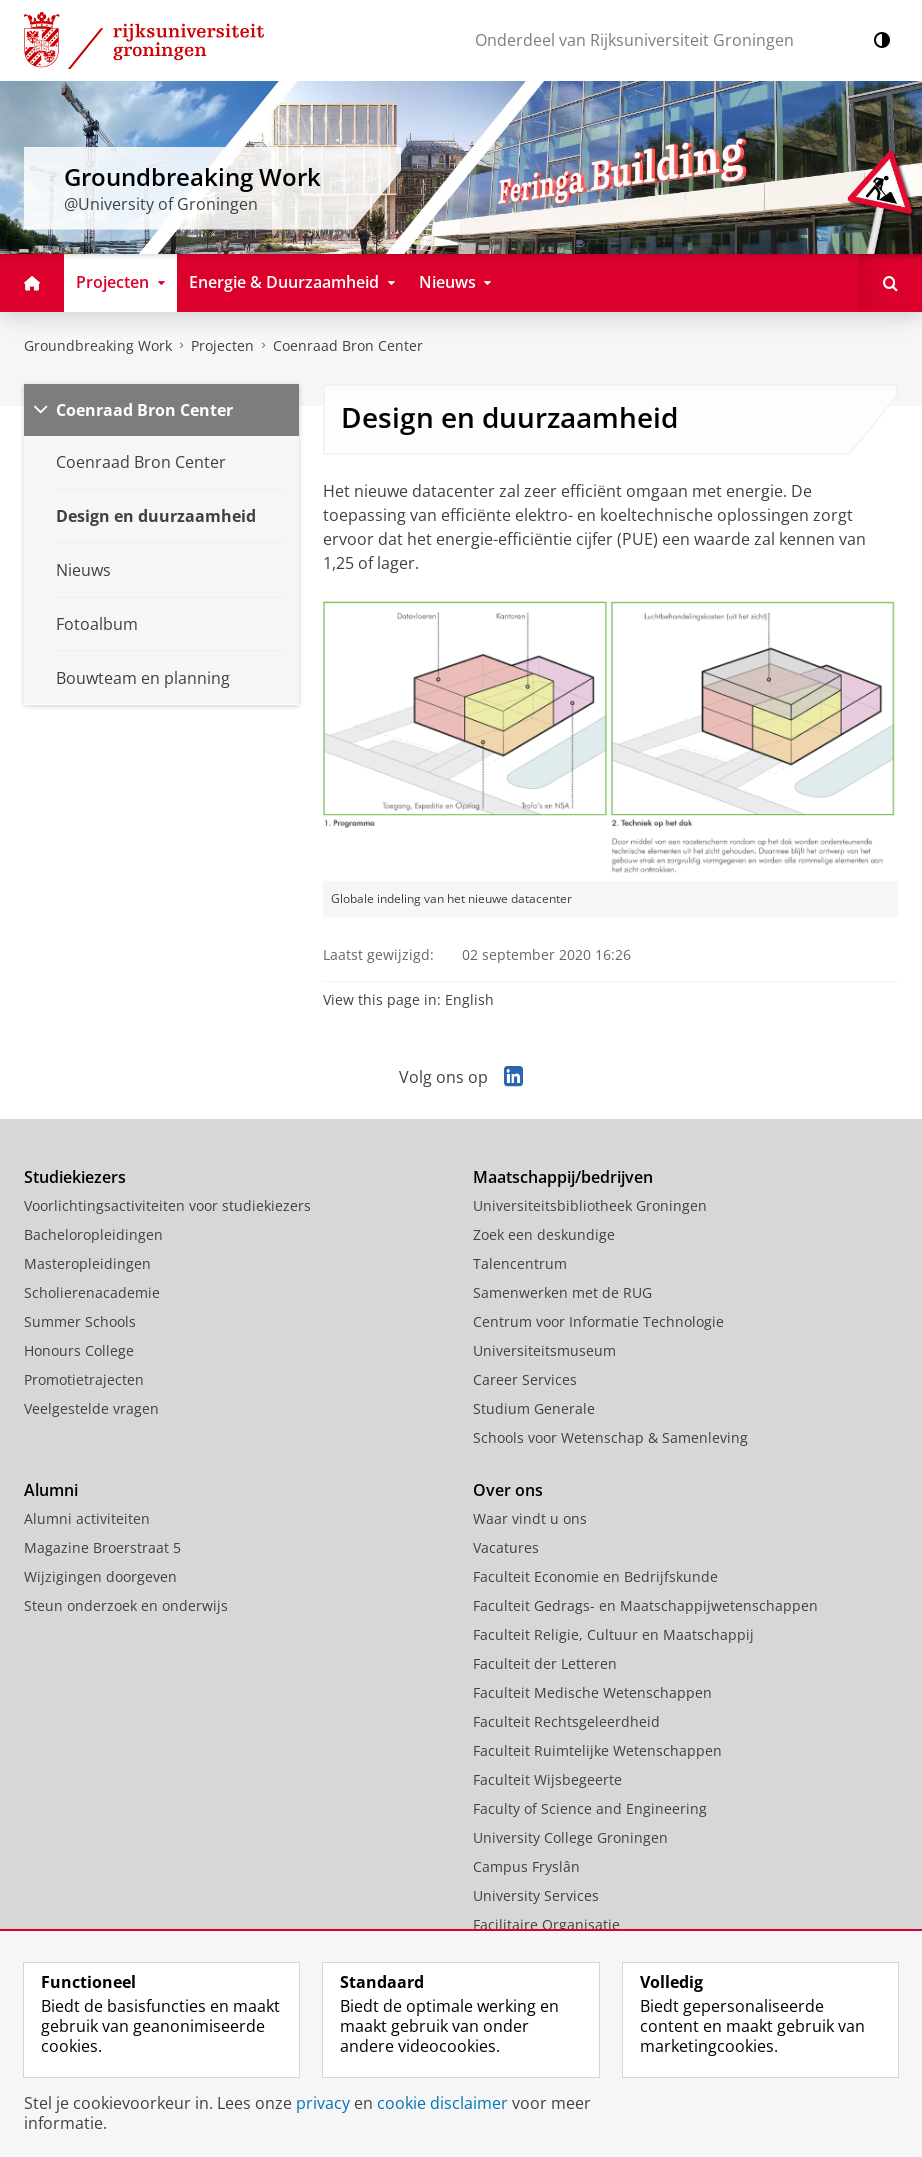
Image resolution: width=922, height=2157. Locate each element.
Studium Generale (534, 1408)
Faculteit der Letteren (545, 1663)
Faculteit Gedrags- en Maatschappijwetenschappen (645, 1605)
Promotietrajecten (84, 1379)
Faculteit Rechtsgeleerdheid (566, 1721)
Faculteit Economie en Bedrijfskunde (595, 1576)
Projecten (222, 345)
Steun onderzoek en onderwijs (126, 1605)
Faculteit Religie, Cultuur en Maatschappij (613, 1634)
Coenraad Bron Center (348, 345)
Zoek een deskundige (544, 1234)
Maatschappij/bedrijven (563, 1177)
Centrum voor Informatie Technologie (598, 1321)
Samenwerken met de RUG (562, 1292)
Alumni (51, 1490)
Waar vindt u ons (530, 1518)
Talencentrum (520, 1263)
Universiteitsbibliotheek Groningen (590, 1205)
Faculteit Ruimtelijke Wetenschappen (597, 1750)
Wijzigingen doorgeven (100, 1576)
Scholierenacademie (92, 1292)
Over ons (508, 1490)
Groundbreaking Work (98, 345)
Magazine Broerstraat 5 (102, 1547)
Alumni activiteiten (87, 1518)
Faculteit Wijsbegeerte (547, 1779)
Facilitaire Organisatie (546, 1924)
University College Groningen (570, 1837)
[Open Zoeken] (890, 283)
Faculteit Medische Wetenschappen (592, 1692)
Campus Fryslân (526, 1866)
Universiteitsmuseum (544, 1350)
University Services (536, 1895)
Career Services (525, 1379)
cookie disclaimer (442, 2103)
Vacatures (506, 1547)
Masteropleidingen (87, 1263)
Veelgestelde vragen (91, 1408)
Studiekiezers (75, 1177)
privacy (323, 2103)
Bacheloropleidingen (93, 1234)
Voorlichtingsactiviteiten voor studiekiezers (167, 1205)
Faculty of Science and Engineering (590, 1808)
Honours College (79, 1350)
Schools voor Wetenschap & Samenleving (610, 1437)
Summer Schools (80, 1321)
